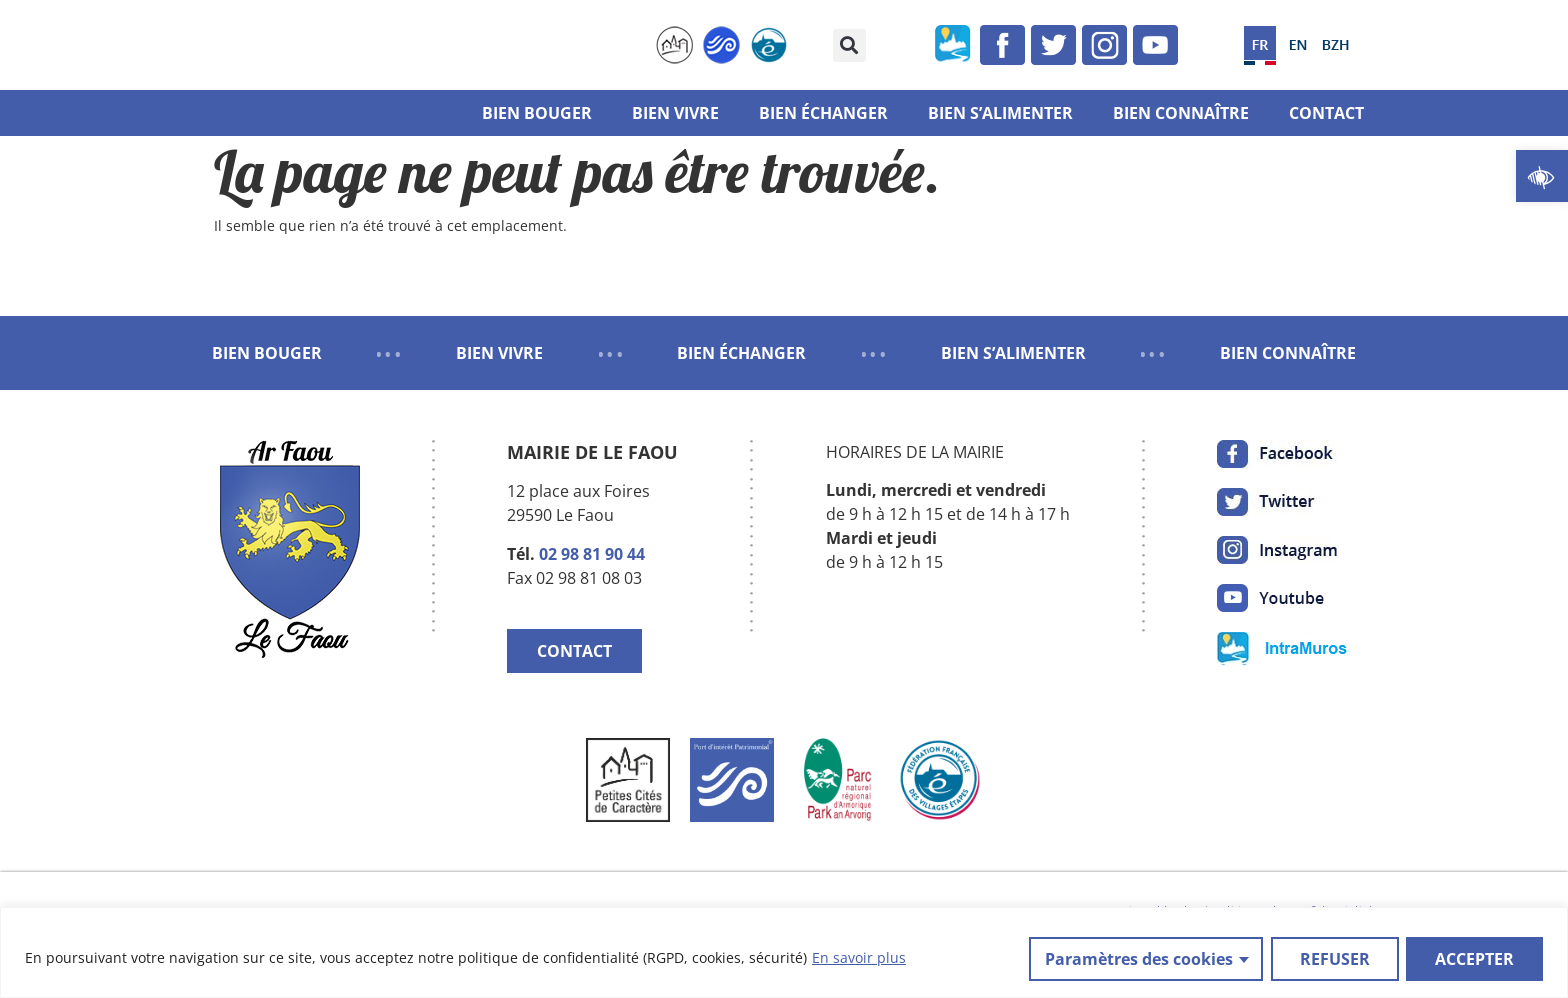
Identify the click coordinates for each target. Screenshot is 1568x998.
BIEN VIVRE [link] (499, 353)
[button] (849, 45)
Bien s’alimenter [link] (1000, 113)
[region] (784, 953)
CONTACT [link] (574, 651)
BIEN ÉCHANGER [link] (741, 353)
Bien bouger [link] (537, 113)
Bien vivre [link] (675, 113)
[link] (1542, 176)
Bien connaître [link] (1181, 113)
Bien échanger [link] (823, 113)
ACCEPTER (1474, 959)
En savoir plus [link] (859, 958)
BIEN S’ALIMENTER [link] (1013, 353)
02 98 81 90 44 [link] (592, 554)
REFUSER (1334, 959)
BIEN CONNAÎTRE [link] (1288, 353)
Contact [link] (1326, 113)
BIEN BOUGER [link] (267, 353)
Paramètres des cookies (1138, 959)
